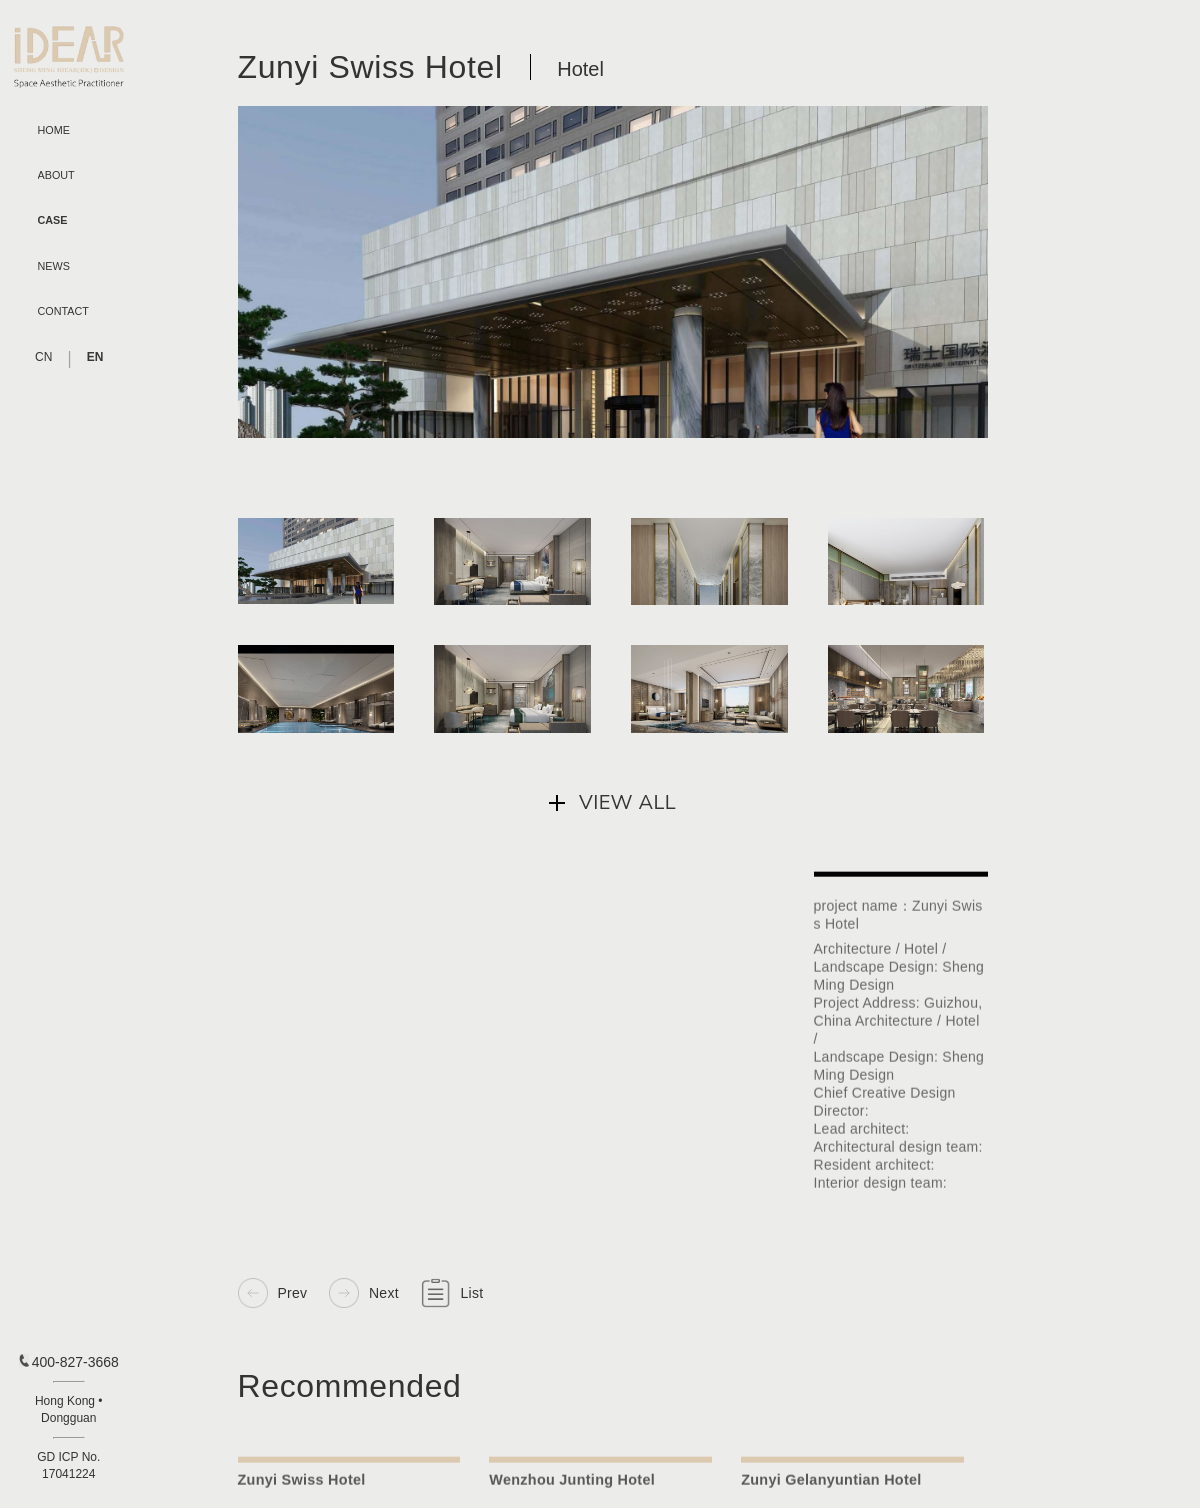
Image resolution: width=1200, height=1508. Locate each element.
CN (43, 357)
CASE (53, 220)
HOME (54, 130)
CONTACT (63, 311)
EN (95, 357)
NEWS (54, 266)
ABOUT (56, 175)
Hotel (580, 70)
